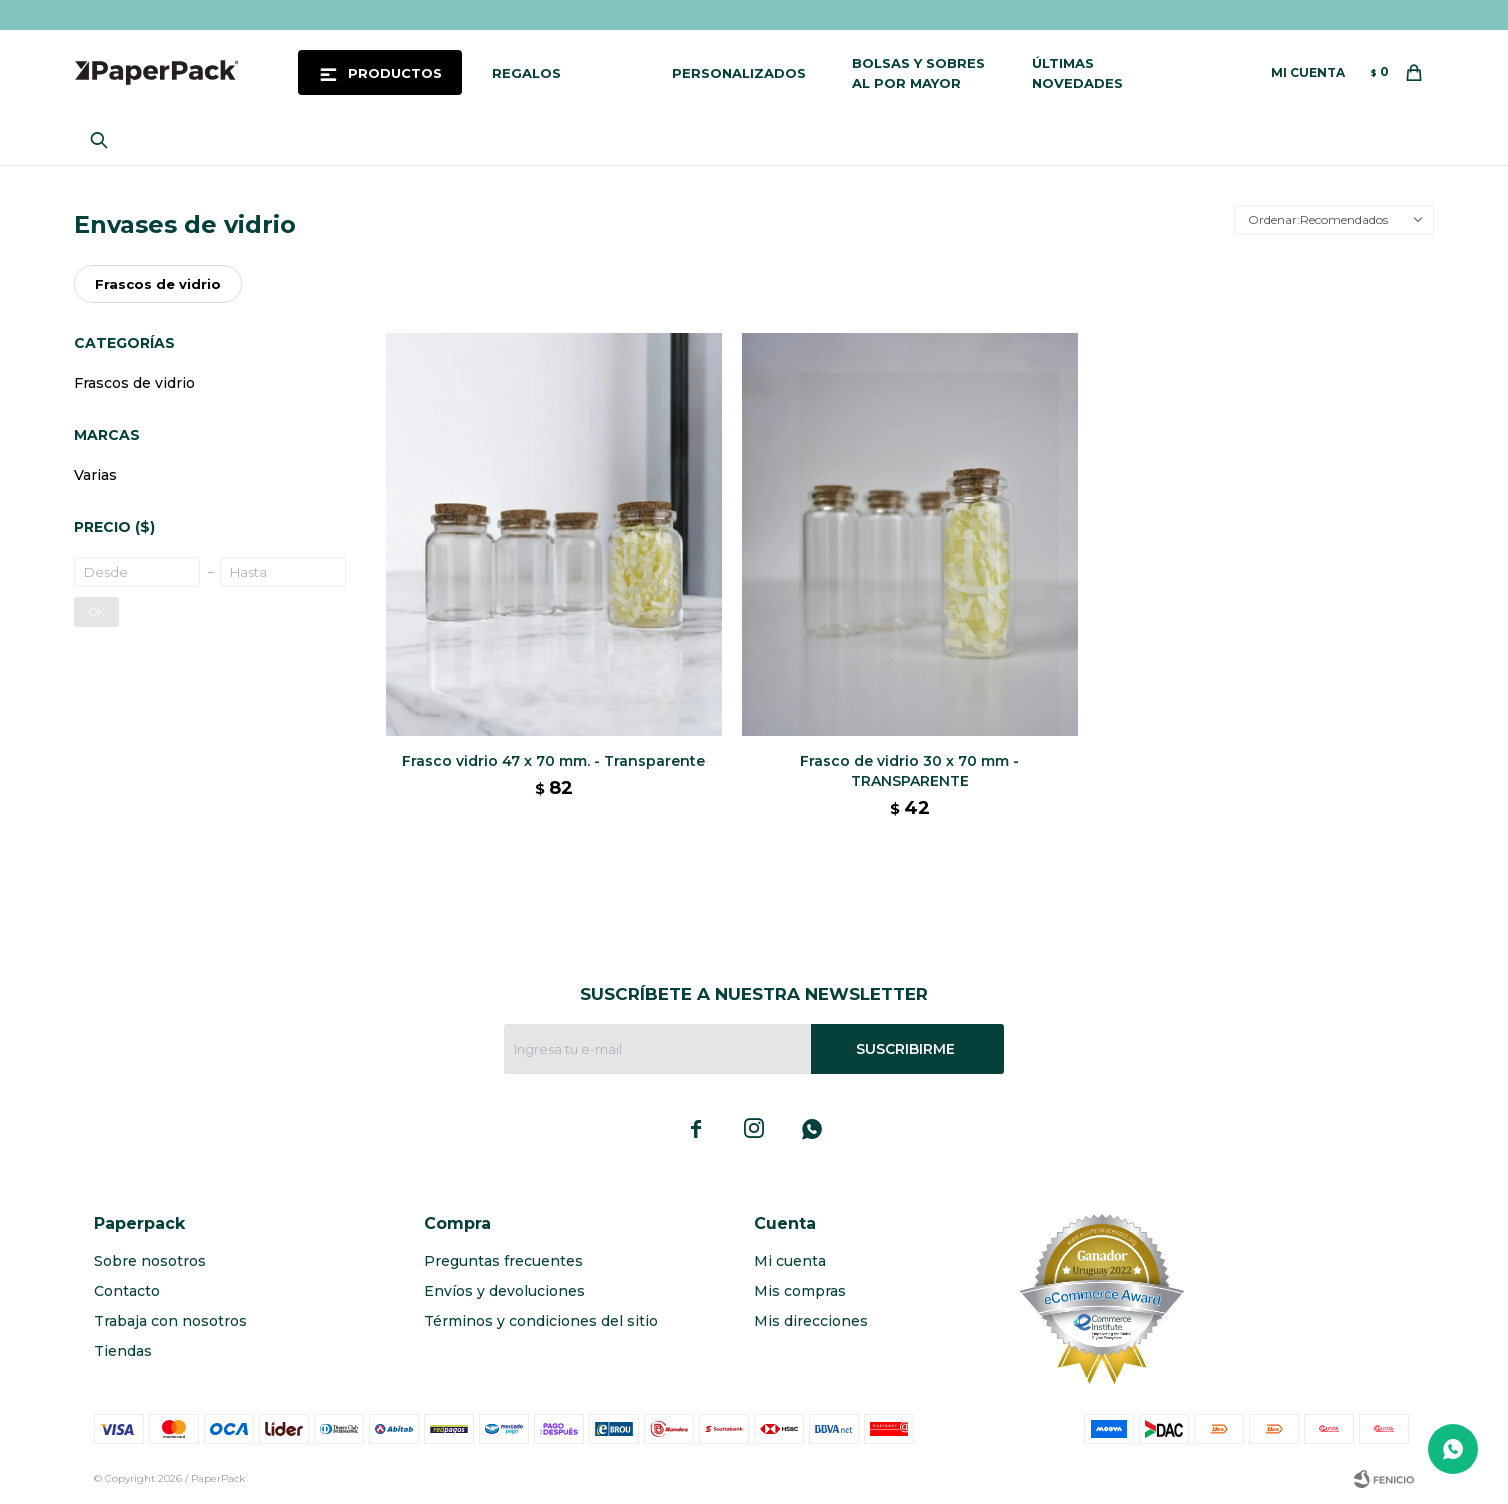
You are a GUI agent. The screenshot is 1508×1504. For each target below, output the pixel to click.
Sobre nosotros (150, 1261)
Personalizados (739, 73)
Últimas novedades (1077, 73)
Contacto (127, 1291)
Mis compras (800, 1291)
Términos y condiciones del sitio (541, 1321)
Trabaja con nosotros (170, 1321)
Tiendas (123, 1351)
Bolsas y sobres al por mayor (918, 73)
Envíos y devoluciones (504, 1291)
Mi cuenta (790, 1261)
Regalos (526, 73)
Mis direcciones (811, 1321)
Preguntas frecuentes (503, 1261)
